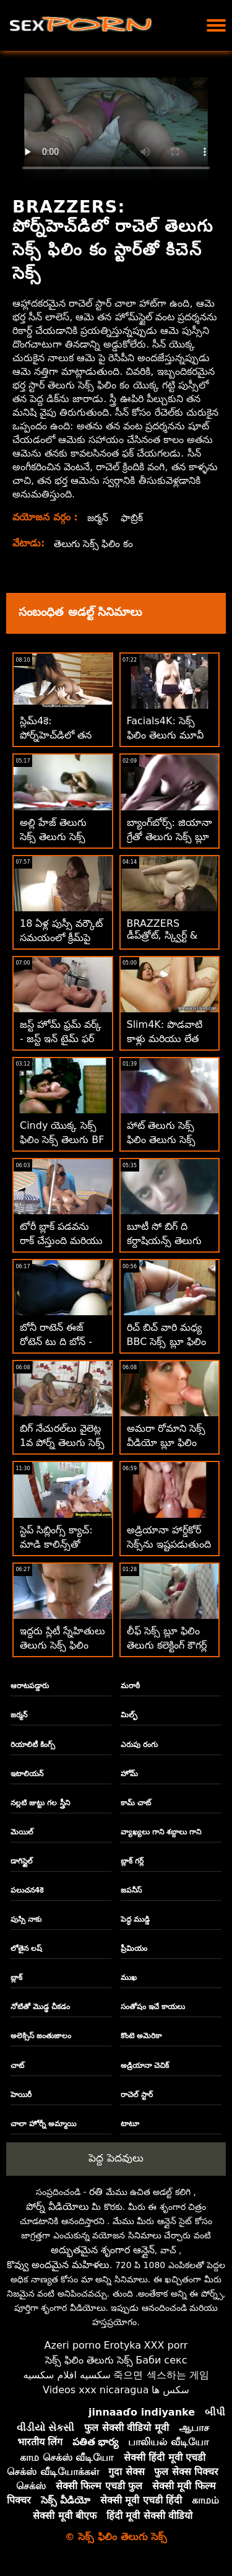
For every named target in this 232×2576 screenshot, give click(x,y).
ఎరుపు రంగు (139, 1744)
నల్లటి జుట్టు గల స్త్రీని (40, 1802)
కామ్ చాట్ (136, 1802)
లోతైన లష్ (26, 1948)
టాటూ (130, 2123)
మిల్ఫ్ (129, 1715)
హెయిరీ (21, 2094)
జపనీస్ (131, 1890)
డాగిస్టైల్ (22, 1861)
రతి (96, 2191)
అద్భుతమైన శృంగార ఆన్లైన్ (103, 2250)
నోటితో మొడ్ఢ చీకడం (40, 2006)
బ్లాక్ (16, 1977)
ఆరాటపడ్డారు (30, 1685)
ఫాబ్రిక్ (132, 518)
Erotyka (123, 2345)
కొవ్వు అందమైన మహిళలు (58, 2265)
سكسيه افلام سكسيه (67, 2375)
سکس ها (170, 2390)
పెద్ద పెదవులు (115, 2158)
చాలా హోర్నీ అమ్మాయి (43, 2123)
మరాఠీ (130, 1685)
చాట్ (17, 2065)
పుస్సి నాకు (26, 1919)
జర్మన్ (98, 518)
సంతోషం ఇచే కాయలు (153, 2006)
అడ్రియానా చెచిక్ (145, 2065)
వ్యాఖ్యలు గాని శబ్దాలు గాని (161, 1832)
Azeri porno (73, 2345)
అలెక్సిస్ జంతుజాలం (41, 2035)
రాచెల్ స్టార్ (137, 2094)
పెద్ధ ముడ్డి (135, 1919)
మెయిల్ (22, 1832)
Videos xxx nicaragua (95, 2390)
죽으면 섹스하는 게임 (160, 2375)
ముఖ (129, 1977)
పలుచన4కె (27, 1890)
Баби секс (161, 2360)
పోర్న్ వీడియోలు (57, 2206)
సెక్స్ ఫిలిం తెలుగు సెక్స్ (89, 2360)
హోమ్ (129, 1773)
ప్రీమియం (134, 1948)
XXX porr (166, 2345)
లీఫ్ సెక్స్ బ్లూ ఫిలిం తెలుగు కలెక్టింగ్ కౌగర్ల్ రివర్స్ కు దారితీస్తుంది (168, 1645)
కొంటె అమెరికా (141, 2035)
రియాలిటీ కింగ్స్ (33, 1744)
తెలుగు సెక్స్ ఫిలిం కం (94, 544)
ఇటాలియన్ (27, 1773)
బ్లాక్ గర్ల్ (132, 1861)
